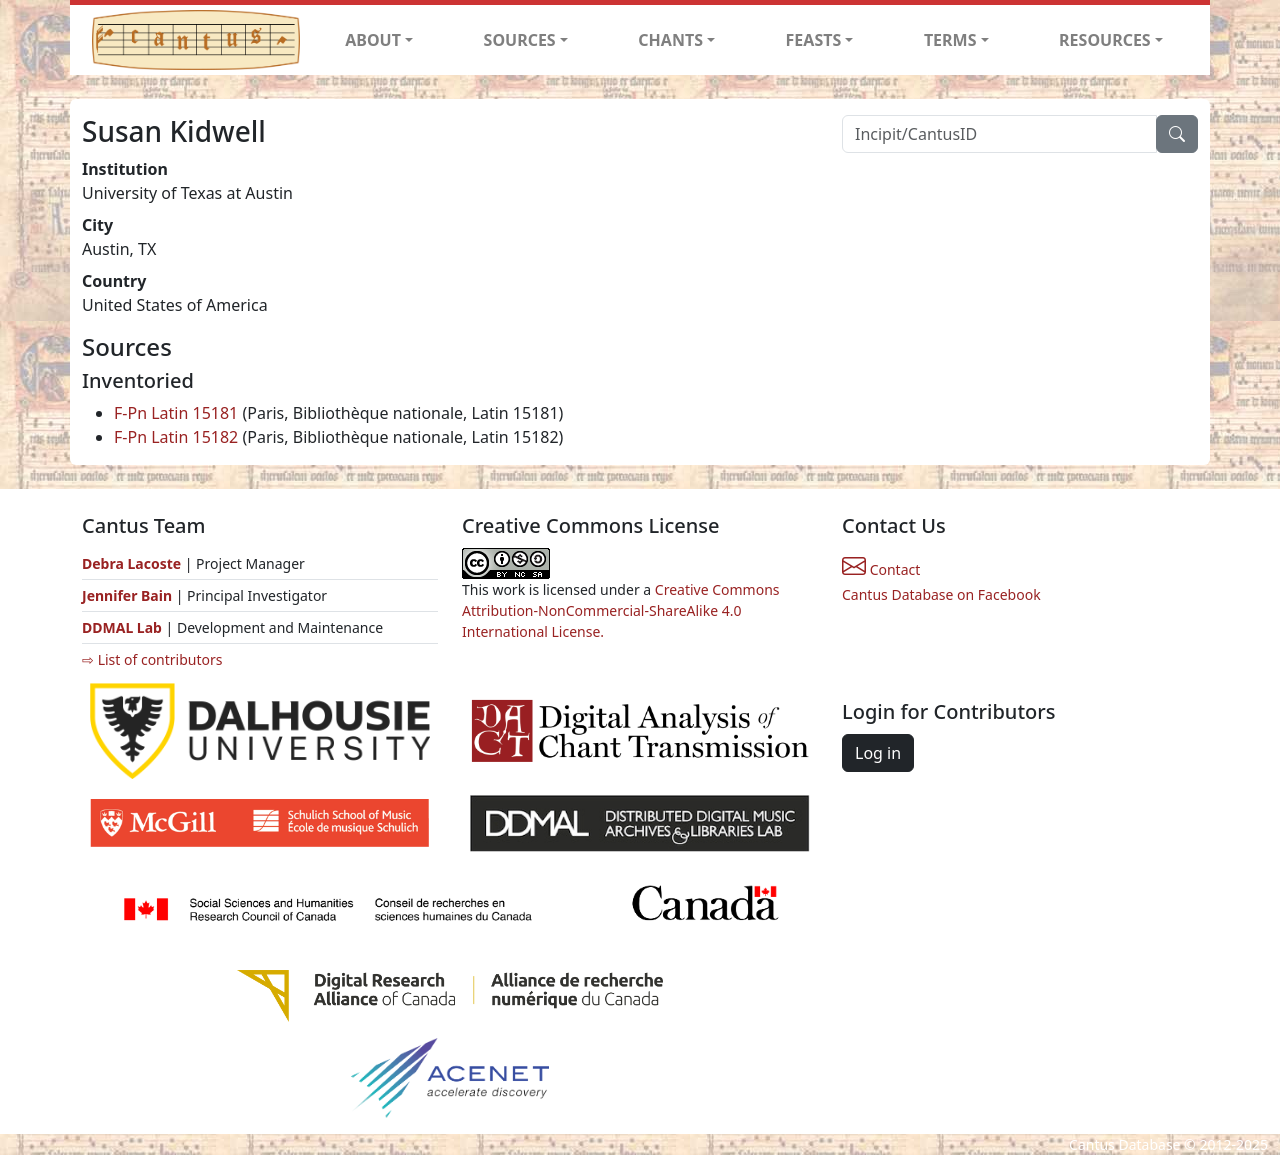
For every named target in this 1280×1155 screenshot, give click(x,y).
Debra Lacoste (131, 563)
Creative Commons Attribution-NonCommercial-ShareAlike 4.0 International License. (621, 610)
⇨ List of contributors (152, 659)
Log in (878, 753)
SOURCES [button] (520, 40)
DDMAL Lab (122, 627)
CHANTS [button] (670, 40)
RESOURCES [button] (1105, 40)
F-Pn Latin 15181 (176, 413)
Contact (881, 569)
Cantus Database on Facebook (941, 594)
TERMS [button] (950, 40)
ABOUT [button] (373, 40)
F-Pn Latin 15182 (176, 437)
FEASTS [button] (814, 40)
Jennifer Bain (129, 595)
